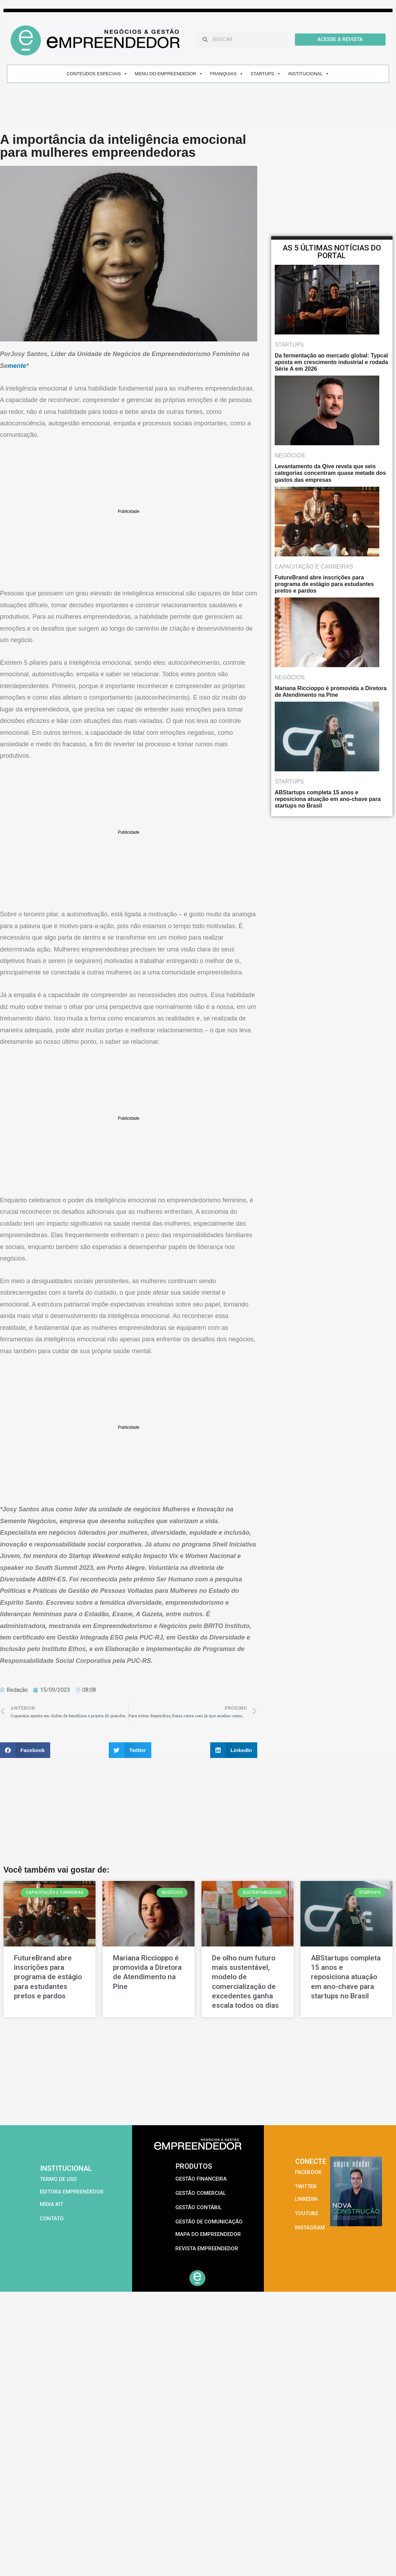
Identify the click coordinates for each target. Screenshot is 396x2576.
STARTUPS (266, 73)
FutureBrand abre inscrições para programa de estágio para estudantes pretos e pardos (48, 1977)
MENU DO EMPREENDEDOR (169, 73)
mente (17, 365)
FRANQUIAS (226, 73)
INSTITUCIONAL (308, 73)
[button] (25, 1750)
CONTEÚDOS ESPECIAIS (97, 73)
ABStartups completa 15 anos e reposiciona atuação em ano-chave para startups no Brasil (346, 1977)
